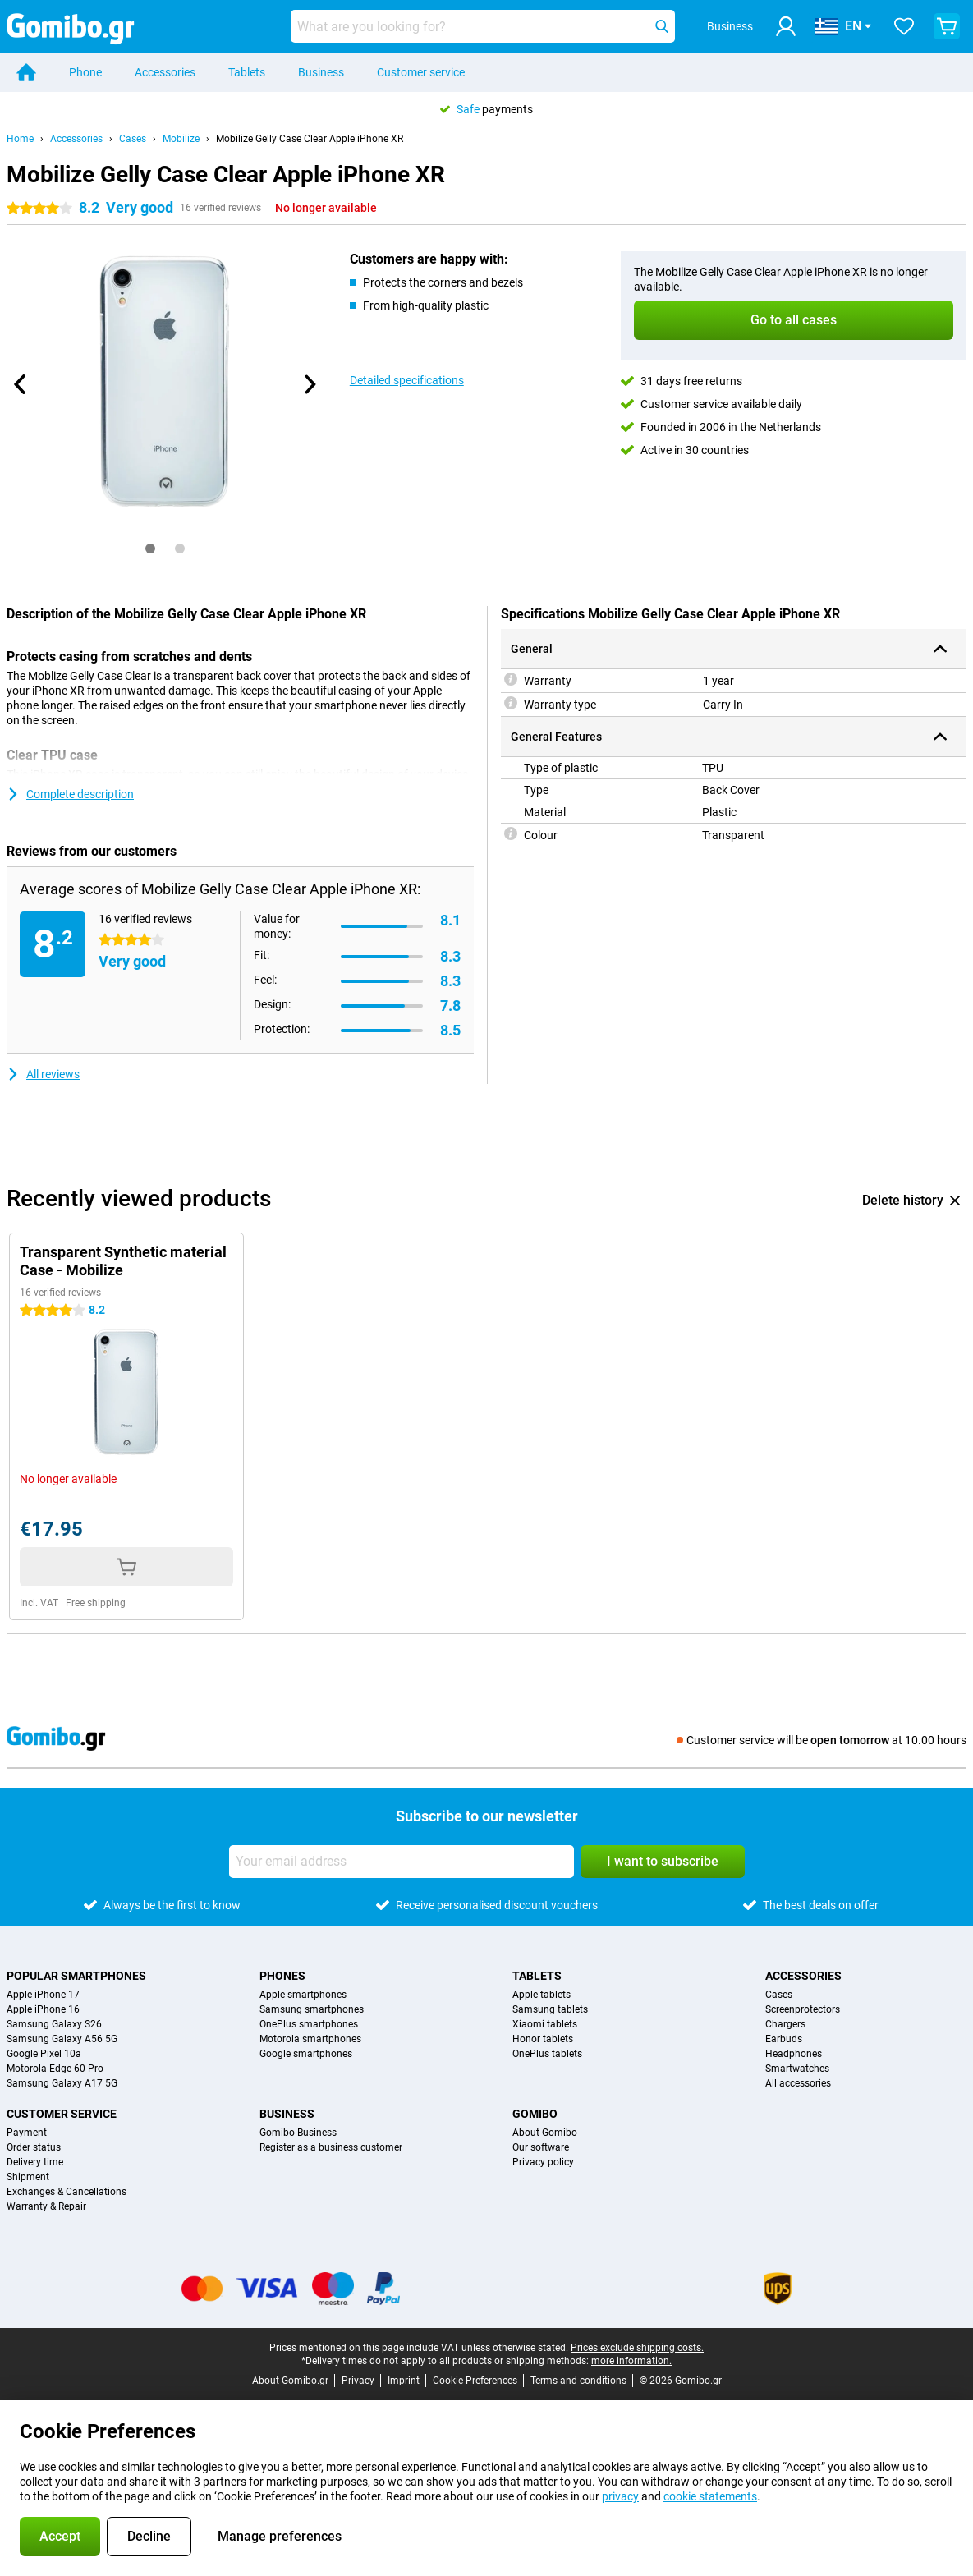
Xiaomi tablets (544, 2024)
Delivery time (35, 2162)
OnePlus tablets (547, 2053)
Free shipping (96, 1603)
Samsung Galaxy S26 (54, 2024)
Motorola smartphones (310, 2039)
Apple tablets (541, 1994)
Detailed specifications (407, 380)
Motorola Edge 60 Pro (55, 2068)
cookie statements (710, 2496)
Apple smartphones (303, 1994)
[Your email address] (401, 1861)
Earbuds (783, 2039)
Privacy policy (543, 2162)
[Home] (26, 72)
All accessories (798, 2083)
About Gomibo (544, 2132)
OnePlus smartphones (308, 2024)
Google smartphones (305, 2053)
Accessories (165, 72)
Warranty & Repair (46, 2206)
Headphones (793, 2053)
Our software (540, 2147)
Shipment (28, 2177)
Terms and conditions (578, 2380)
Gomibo (535, 2113)
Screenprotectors (802, 2009)
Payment (27, 2132)
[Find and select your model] (483, 26)
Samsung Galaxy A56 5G (62, 2039)
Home (20, 139)
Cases (132, 139)
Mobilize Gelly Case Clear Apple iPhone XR (309, 139)
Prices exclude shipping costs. (637, 2347)
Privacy (358, 2380)
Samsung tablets (550, 2009)
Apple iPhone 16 (43, 2009)
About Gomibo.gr (290, 2380)
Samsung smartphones (311, 2009)
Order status (34, 2147)
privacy (620, 2496)
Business (321, 72)
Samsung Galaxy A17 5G (62, 2083)
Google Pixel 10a (44, 2053)
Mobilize (181, 139)
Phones (282, 1975)
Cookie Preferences (475, 2380)
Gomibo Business (298, 2132)
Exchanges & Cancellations (66, 2191)
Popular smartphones (76, 1975)
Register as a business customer (330, 2147)
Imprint (404, 2380)
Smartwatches (797, 2068)
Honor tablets (542, 2039)
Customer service (421, 72)
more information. (631, 2361)
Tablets (246, 72)
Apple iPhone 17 (43, 1994)
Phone (85, 72)
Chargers (785, 2024)
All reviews (43, 1074)
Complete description (70, 794)
